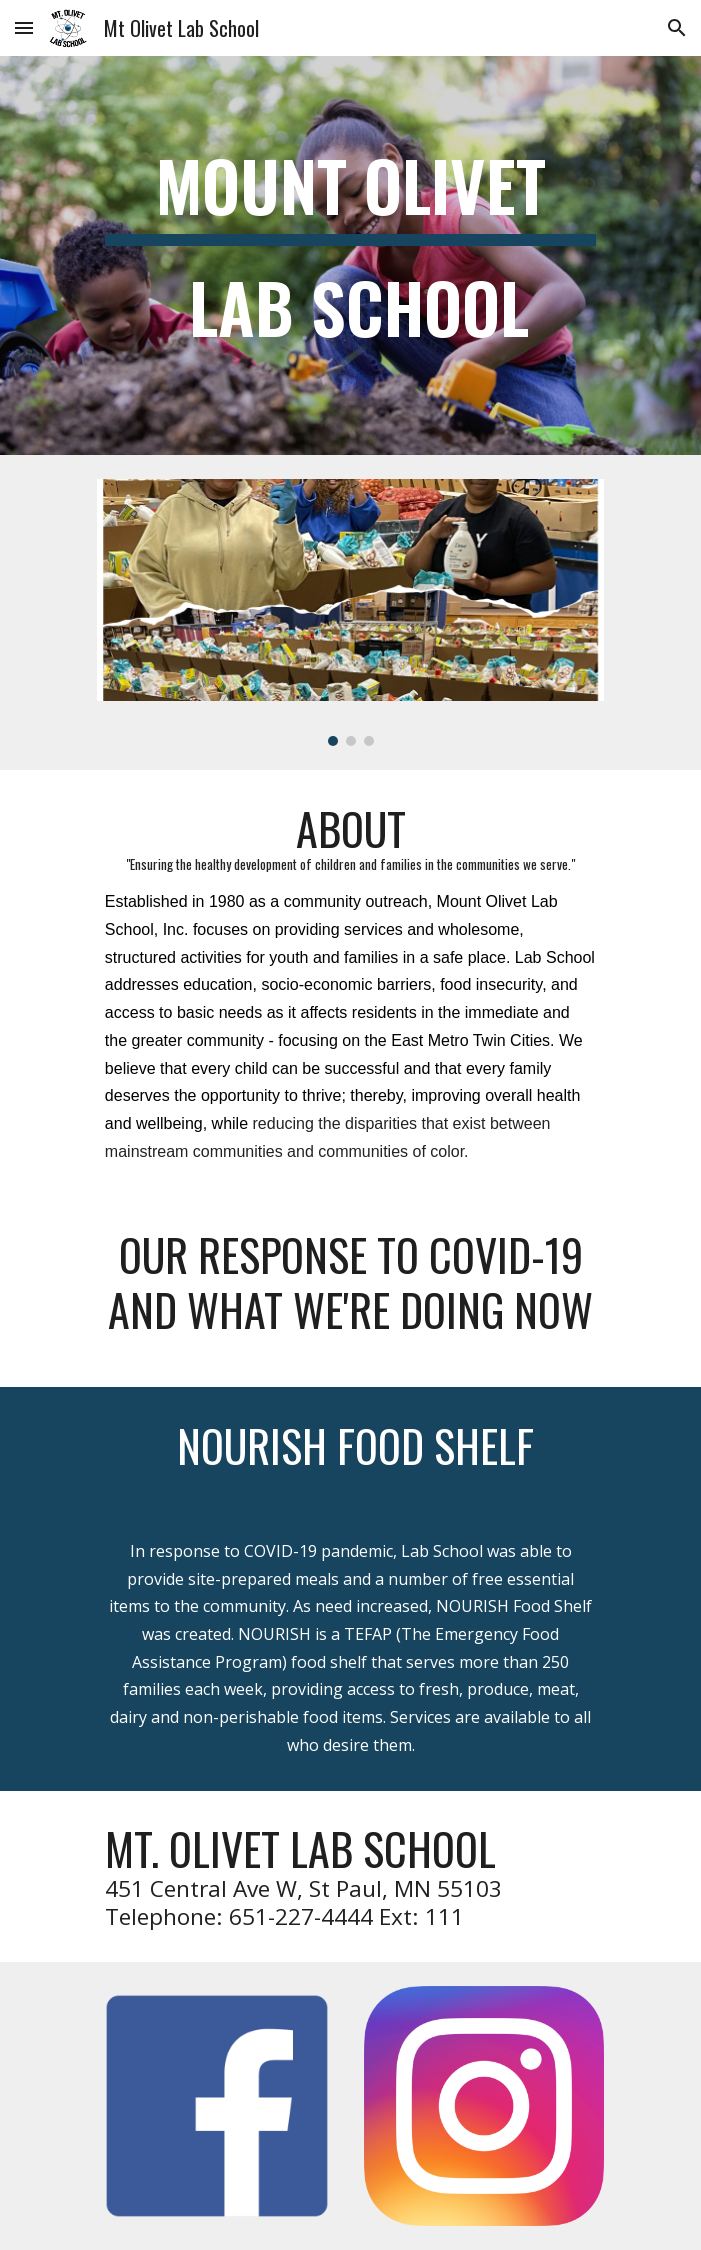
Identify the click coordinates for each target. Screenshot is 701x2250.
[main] (350, 255)
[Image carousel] (350, 612)
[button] (24, 27)
